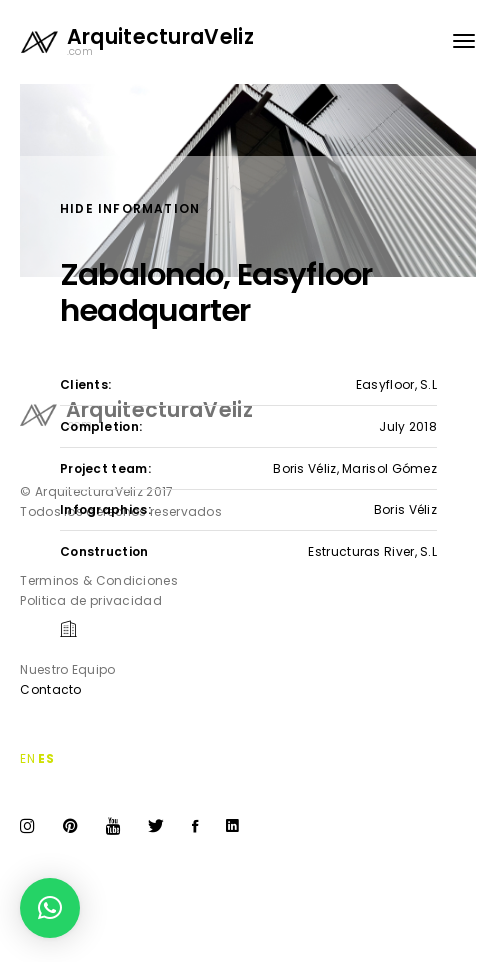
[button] (50, 908)
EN (27, 758)
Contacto (50, 689)
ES (46, 758)
